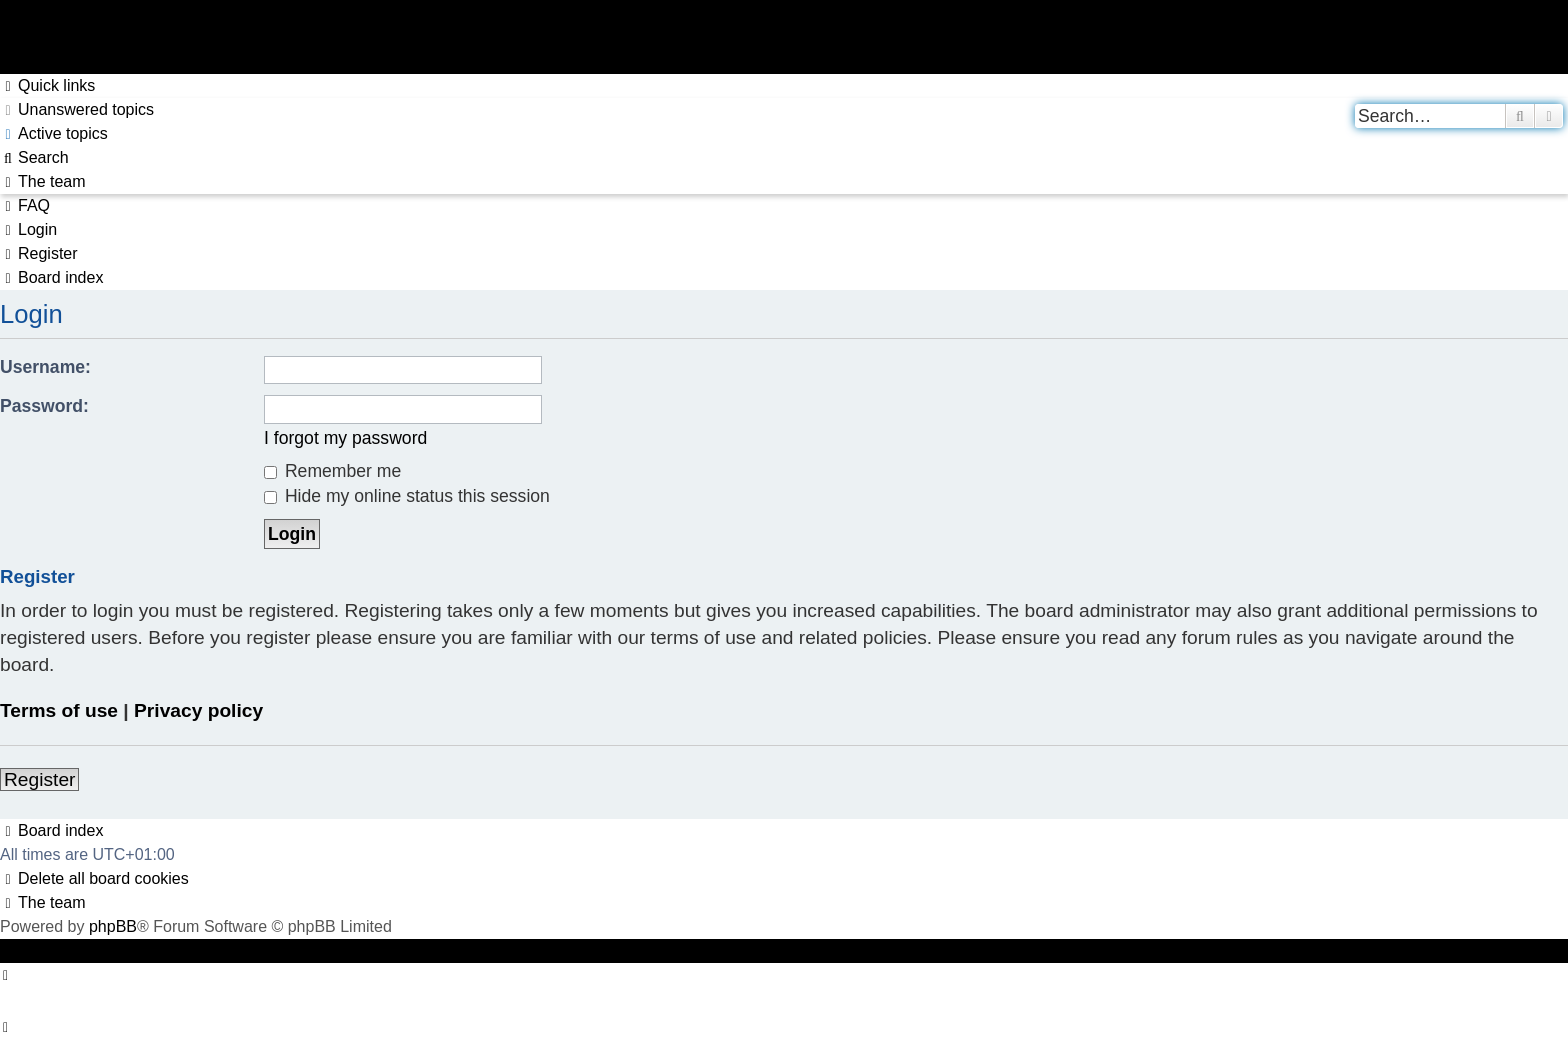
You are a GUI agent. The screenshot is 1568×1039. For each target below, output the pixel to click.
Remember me (332, 471)
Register (39, 779)
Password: (44, 406)
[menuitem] (77, 109)
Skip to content (53, 61)
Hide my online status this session (407, 496)
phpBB (113, 926)
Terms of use (59, 710)
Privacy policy (198, 710)
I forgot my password (345, 438)
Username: (45, 367)
